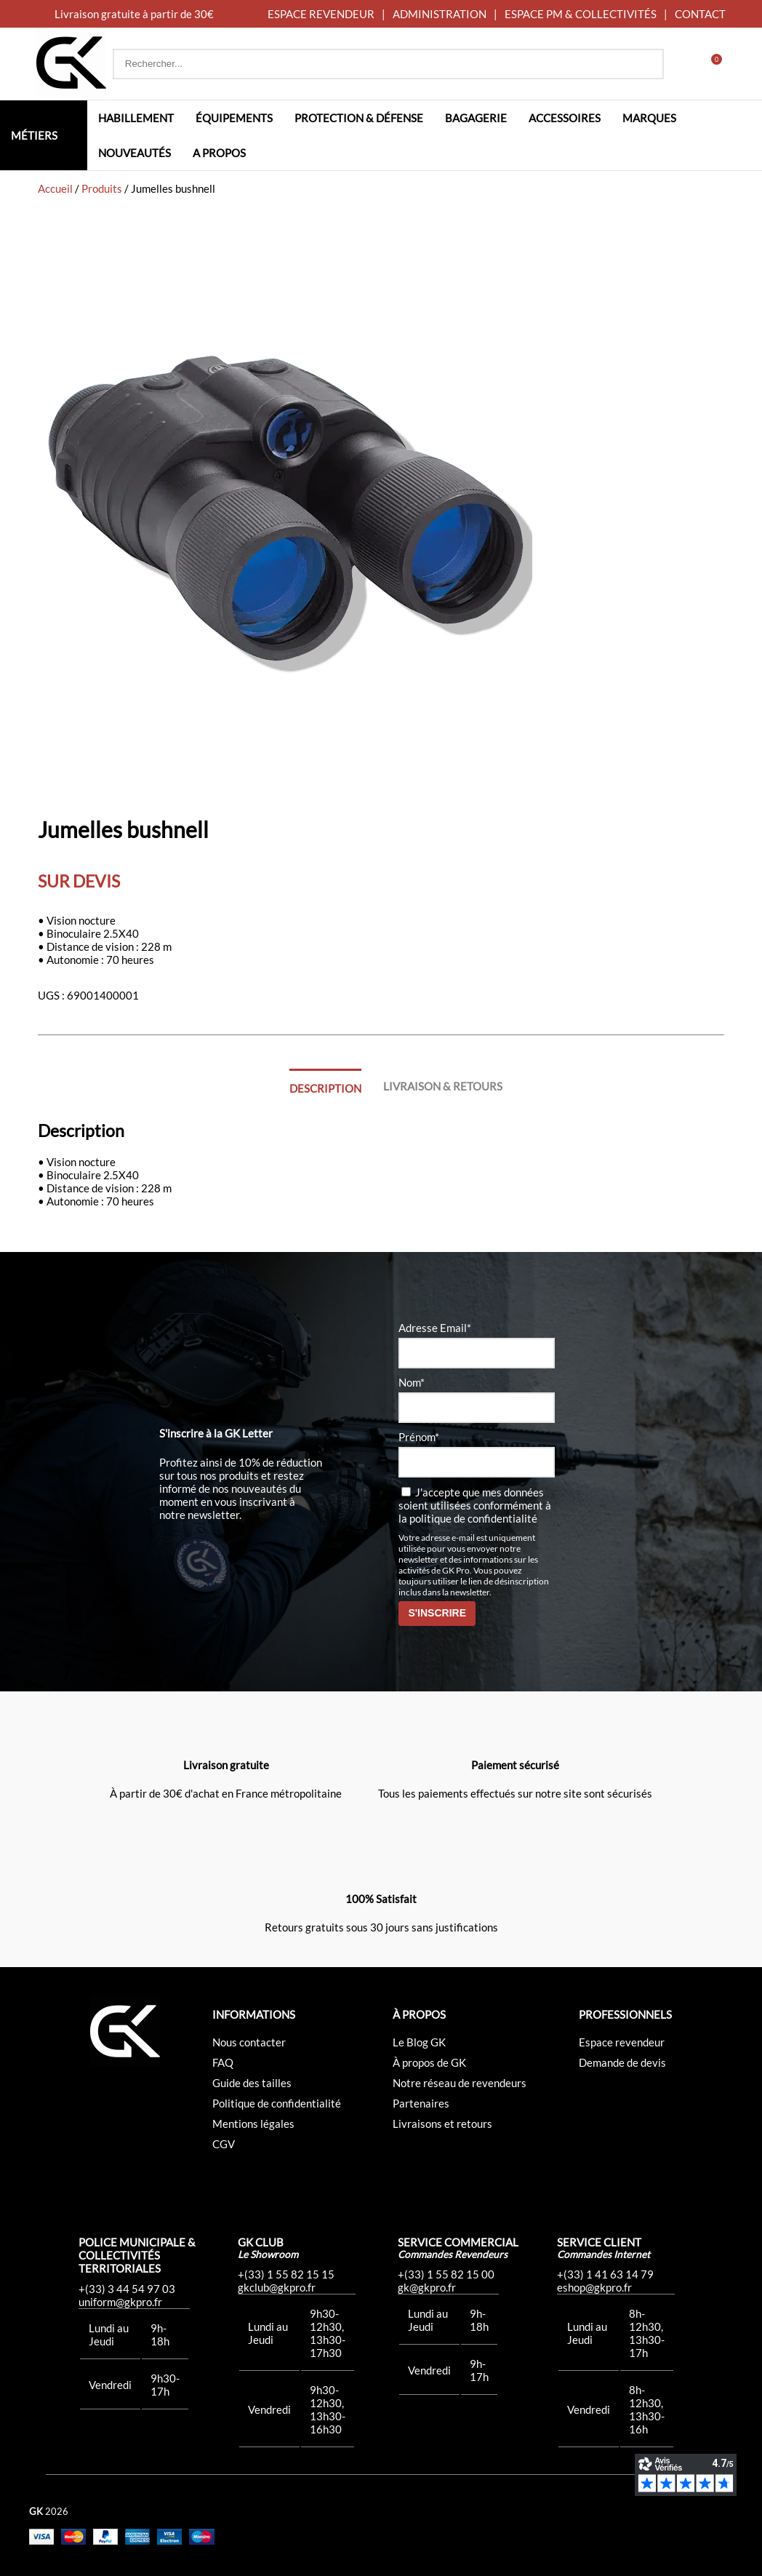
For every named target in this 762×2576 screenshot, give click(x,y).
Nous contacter (249, 2042)
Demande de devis (622, 2062)
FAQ (222, 2062)
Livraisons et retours (442, 2123)
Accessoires (565, 117)
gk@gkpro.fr (427, 2287)
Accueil (55, 188)
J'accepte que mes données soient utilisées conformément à (474, 1505)
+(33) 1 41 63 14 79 (605, 2274)
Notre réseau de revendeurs (459, 2082)
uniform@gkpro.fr (120, 2301)
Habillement (136, 117)
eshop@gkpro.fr (594, 2287)
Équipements (234, 117)
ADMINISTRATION (439, 13)
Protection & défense (358, 117)
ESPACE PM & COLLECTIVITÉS (581, 13)
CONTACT (700, 13)
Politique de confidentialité (276, 2103)
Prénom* (418, 1436)
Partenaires (421, 2103)
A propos (219, 152)
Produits (101, 188)
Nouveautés (134, 152)
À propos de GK (429, 2062)
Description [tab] (325, 1088)
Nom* (411, 1382)
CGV (223, 2143)
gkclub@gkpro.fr (277, 2287)
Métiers (34, 135)
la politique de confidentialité (467, 1518)
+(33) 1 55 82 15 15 (286, 2274)
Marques (649, 117)
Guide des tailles (252, 2082)
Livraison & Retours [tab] (442, 1086)
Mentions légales (253, 2123)
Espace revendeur (622, 2042)
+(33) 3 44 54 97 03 (127, 2288)
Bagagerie (476, 117)
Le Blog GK (419, 2042)
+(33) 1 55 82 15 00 (446, 2274)
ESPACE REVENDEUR (321, 13)
